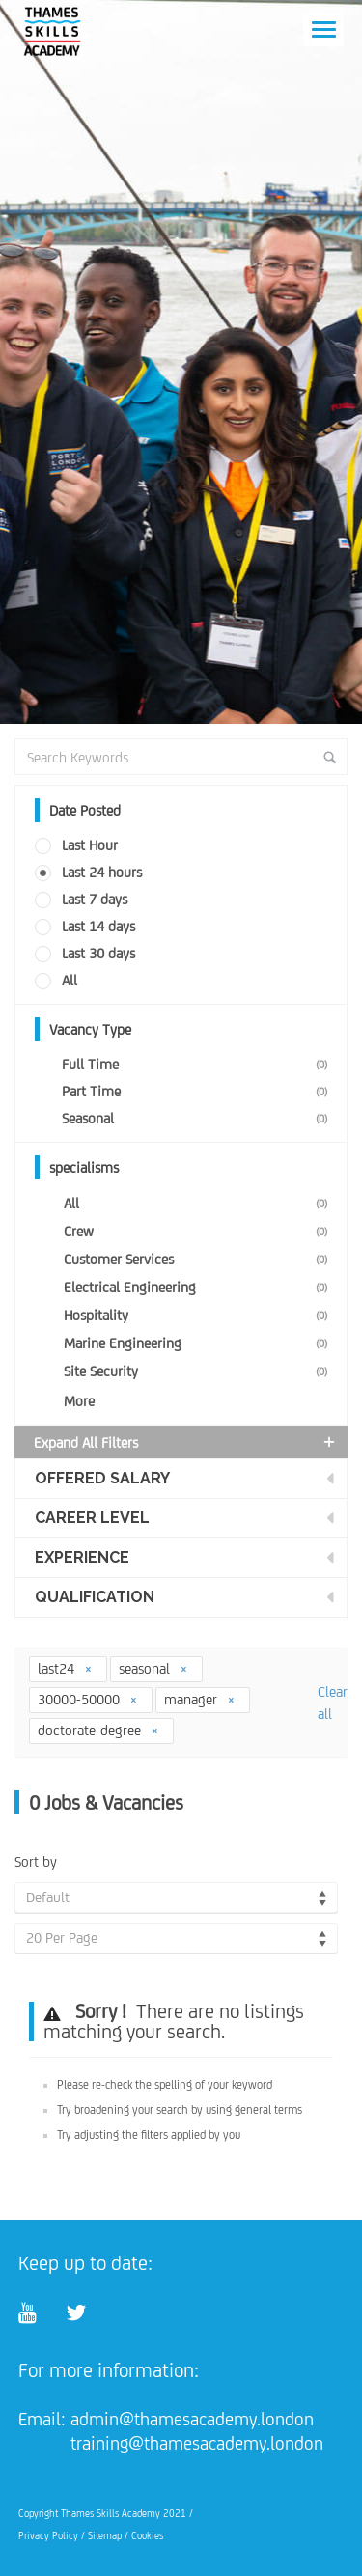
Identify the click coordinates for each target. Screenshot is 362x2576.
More (79, 1401)
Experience (82, 1557)
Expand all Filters (186, 1442)
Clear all (333, 1702)
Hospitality (199, 1315)
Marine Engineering (199, 1343)
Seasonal (198, 1118)
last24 (65, 1668)
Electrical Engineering (199, 1287)
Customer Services (199, 1259)
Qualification (94, 1597)
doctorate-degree (98, 1730)
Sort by (35, 1861)
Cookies (147, 2535)
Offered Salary (102, 1478)
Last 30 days (98, 953)
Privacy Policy (48, 2535)
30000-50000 (88, 1699)
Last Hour (90, 845)
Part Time (198, 1091)
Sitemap (105, 2535)
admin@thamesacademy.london (192, 2418)
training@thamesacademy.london (196, 2442)
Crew (199, 1231)
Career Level (92, 1518)
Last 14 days (98, 926)
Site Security (199, 1371)
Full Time (198, 1064)
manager (200, 1699)
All (69, 980)
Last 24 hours (102, 872)
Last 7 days (94, 899)
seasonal (153, 1668)
